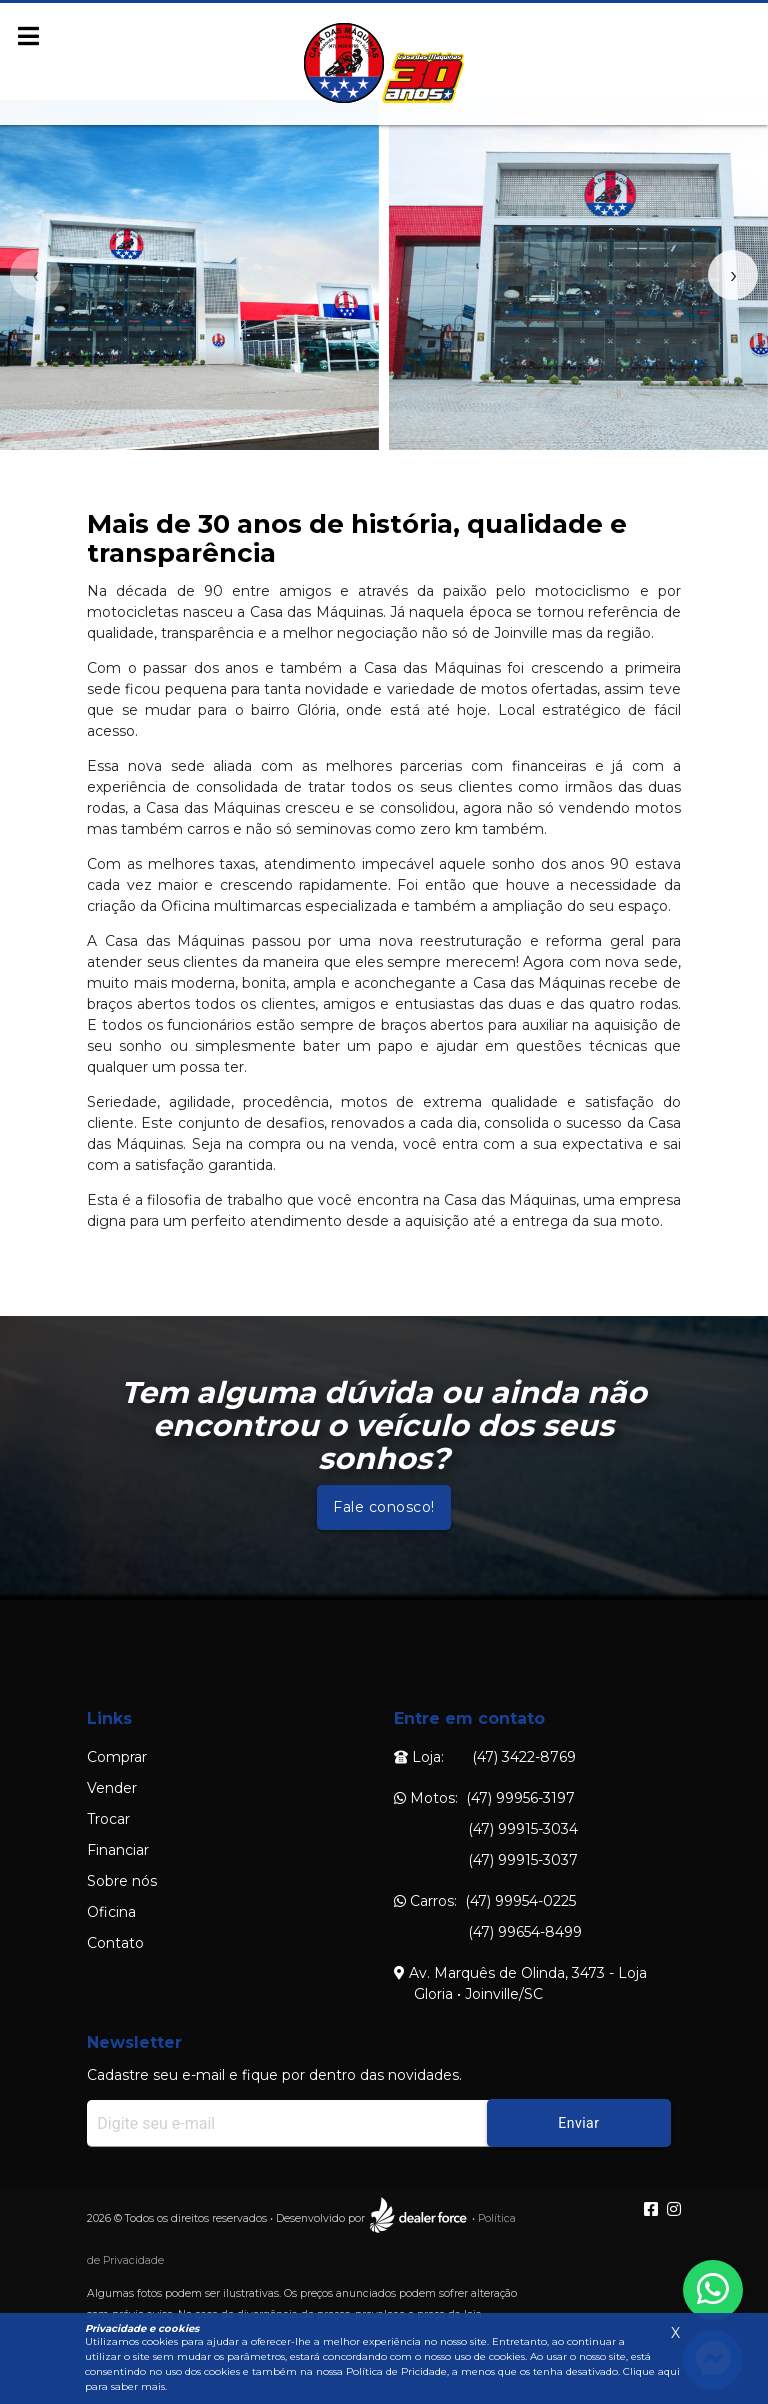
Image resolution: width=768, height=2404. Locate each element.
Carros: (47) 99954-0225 (485, 1901)
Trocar (108, 1819)
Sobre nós (122, 1881)
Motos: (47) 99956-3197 (484, 1798)
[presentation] (35, 275)
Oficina (111, 1912)
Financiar (118, 1850)
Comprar (117, 1757)
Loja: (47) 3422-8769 (485, 1757)
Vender (112, 1788)
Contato (115, 1943)
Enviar (578, 2123)
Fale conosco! (384, 1507)
